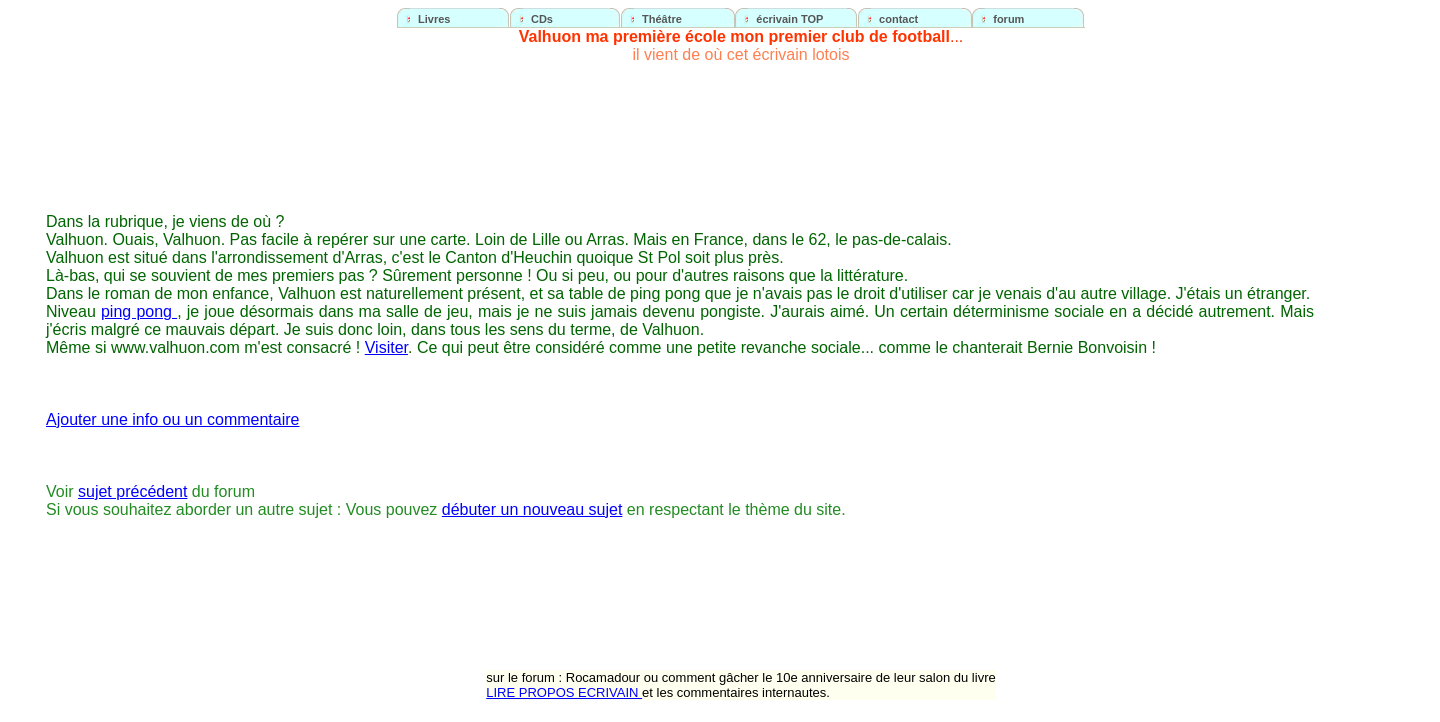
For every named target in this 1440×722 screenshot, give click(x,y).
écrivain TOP (789, 19)
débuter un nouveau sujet (532, 509)
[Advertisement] (1376, 366)
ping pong (139, 311)
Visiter (386, 347)
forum (1008, 19)
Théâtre (662, 19)
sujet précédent (132, 491)
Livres (434, 19)
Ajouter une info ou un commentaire (172, 419)
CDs (542, 19)
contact (898, 19)
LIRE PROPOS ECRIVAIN (564, 692)
